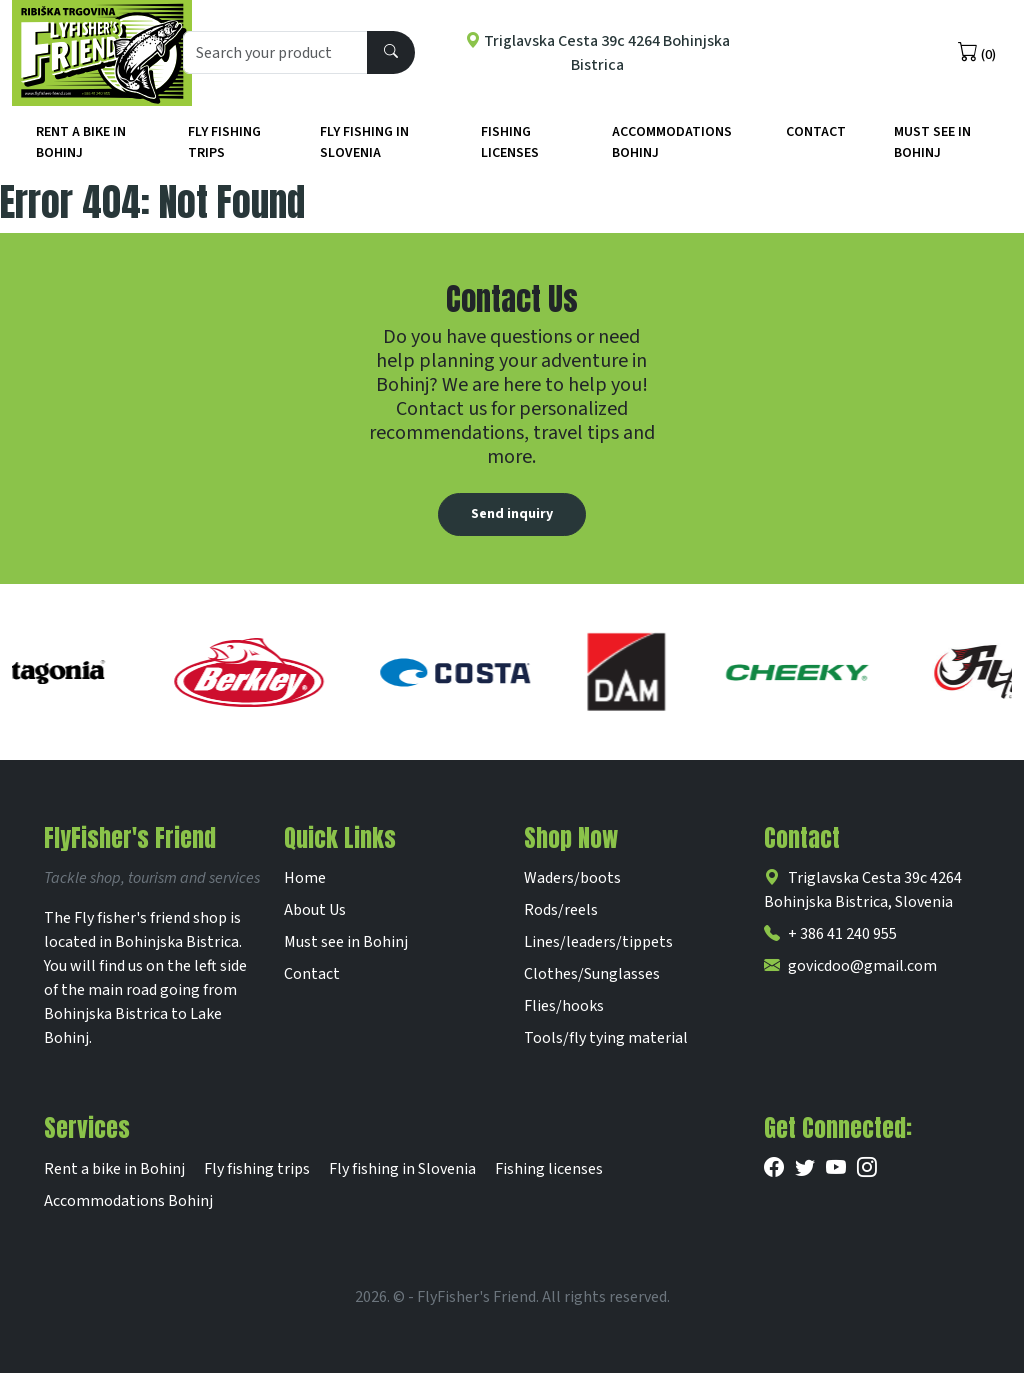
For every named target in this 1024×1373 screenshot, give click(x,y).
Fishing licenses (510, 142)
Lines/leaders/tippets (598, 942)
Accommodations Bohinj (672, 142)
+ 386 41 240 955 (830, 934)
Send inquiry (512, 514)
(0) (977, 53)
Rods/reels (561, 910)
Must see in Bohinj (346, 942)
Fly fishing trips (224, 142)
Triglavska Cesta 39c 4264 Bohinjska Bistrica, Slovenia (863, 890)
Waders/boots (572, 878)
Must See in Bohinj (932, 142)
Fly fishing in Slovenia (364, 142)
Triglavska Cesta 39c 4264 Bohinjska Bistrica (597, 53)
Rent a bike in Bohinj (81, 142)
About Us (315, 910)
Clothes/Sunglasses (592, 974)
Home (305, 878)
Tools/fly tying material (606, 1038)
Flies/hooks (564, 1006)
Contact (816, 132)
